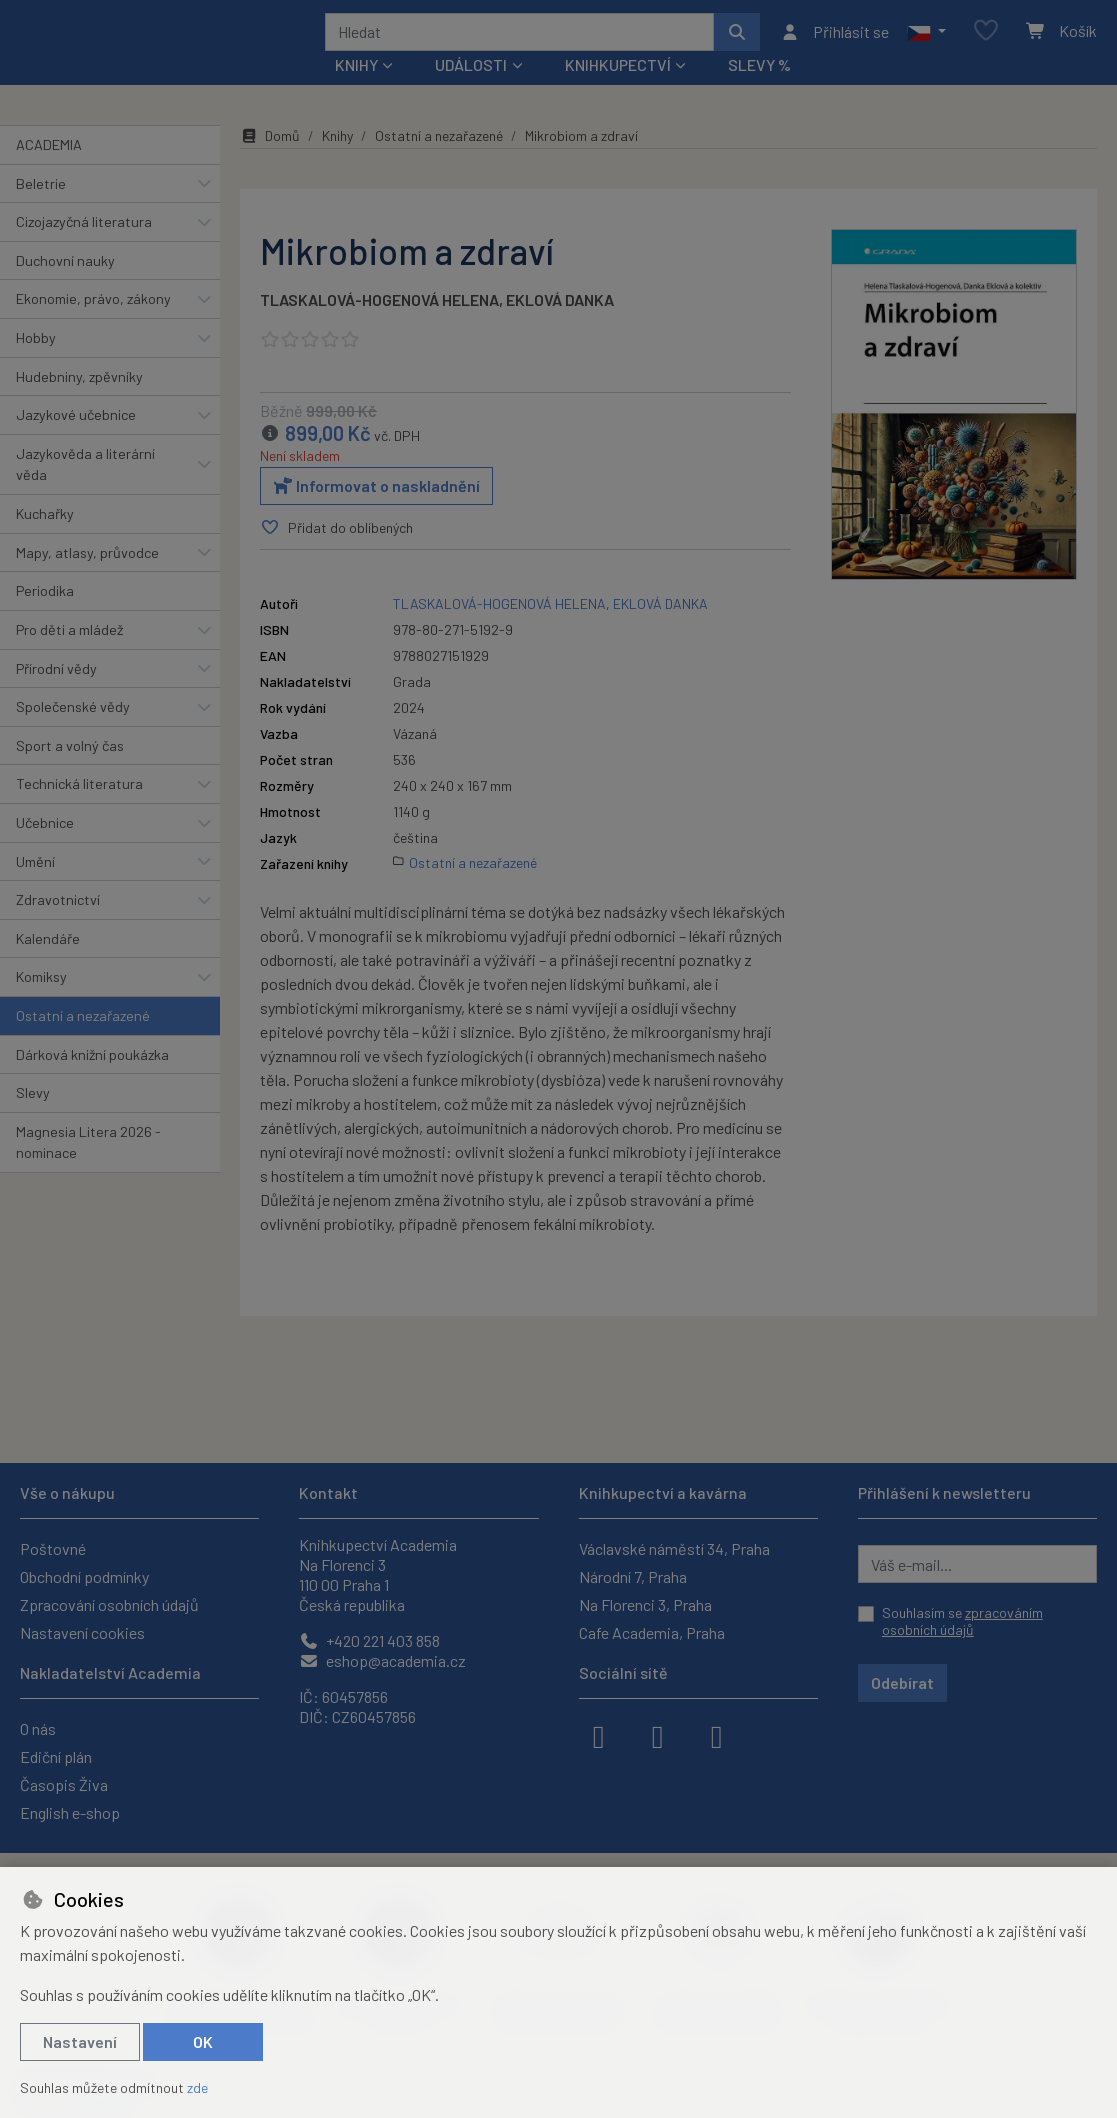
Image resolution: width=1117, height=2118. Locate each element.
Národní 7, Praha (633, 1576)
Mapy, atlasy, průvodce (87, 579)
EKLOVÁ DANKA (560, 326)
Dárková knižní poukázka (92, 1080)
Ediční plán (56, 1756)
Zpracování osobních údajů (109, 1604)
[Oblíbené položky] (986, 44)
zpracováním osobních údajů (962, 1621)
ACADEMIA (49, 171)
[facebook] (599, 1735)
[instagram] (658, 1735)
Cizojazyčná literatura (84, 248)
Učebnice (45, 849)
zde (197, 2087)
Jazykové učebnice (76, 441)
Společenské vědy (73, 733)
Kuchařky (45, 540)
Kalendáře (48, 965)
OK (203, 2041)
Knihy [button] (356, 91)
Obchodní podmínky (84, 1576)
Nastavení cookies (82, 1632)
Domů (270, 162)
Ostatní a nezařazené (83, 1042)
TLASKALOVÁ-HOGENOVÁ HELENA (379, 326)
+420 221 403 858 (369, 1640)
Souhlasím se (962, 1621)
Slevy (33, 1119)
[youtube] (717, 1735)
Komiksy (41, 1003)
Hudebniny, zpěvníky (79, 402)
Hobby (36, 364)
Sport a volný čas (70, 772)
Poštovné (53, 1548)
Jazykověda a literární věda (85, 491)
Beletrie (41, 209)
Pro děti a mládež (69, 656)
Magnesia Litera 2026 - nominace (88, 1169)
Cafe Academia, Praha (652, 1632)
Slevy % (759, 91)
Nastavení (80, 2041)
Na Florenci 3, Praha (645, 1604)
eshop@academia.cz (382, 1660)
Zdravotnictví (58, 926)
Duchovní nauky (65, 287)
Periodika (45, 617)
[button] (926, 45)
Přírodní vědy (56, 694)
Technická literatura (79, 810)
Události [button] (471, 91)
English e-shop (70, 1812)
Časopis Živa (64, 1784)
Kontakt (328, 1492)
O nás (38, 1728)
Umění (35, 887)
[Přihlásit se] (834, 45)
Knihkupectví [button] (618, 91)
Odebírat (902, 1682)
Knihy (337, 162)
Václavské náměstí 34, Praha (674, 1548)
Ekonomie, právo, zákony (93, 325)
